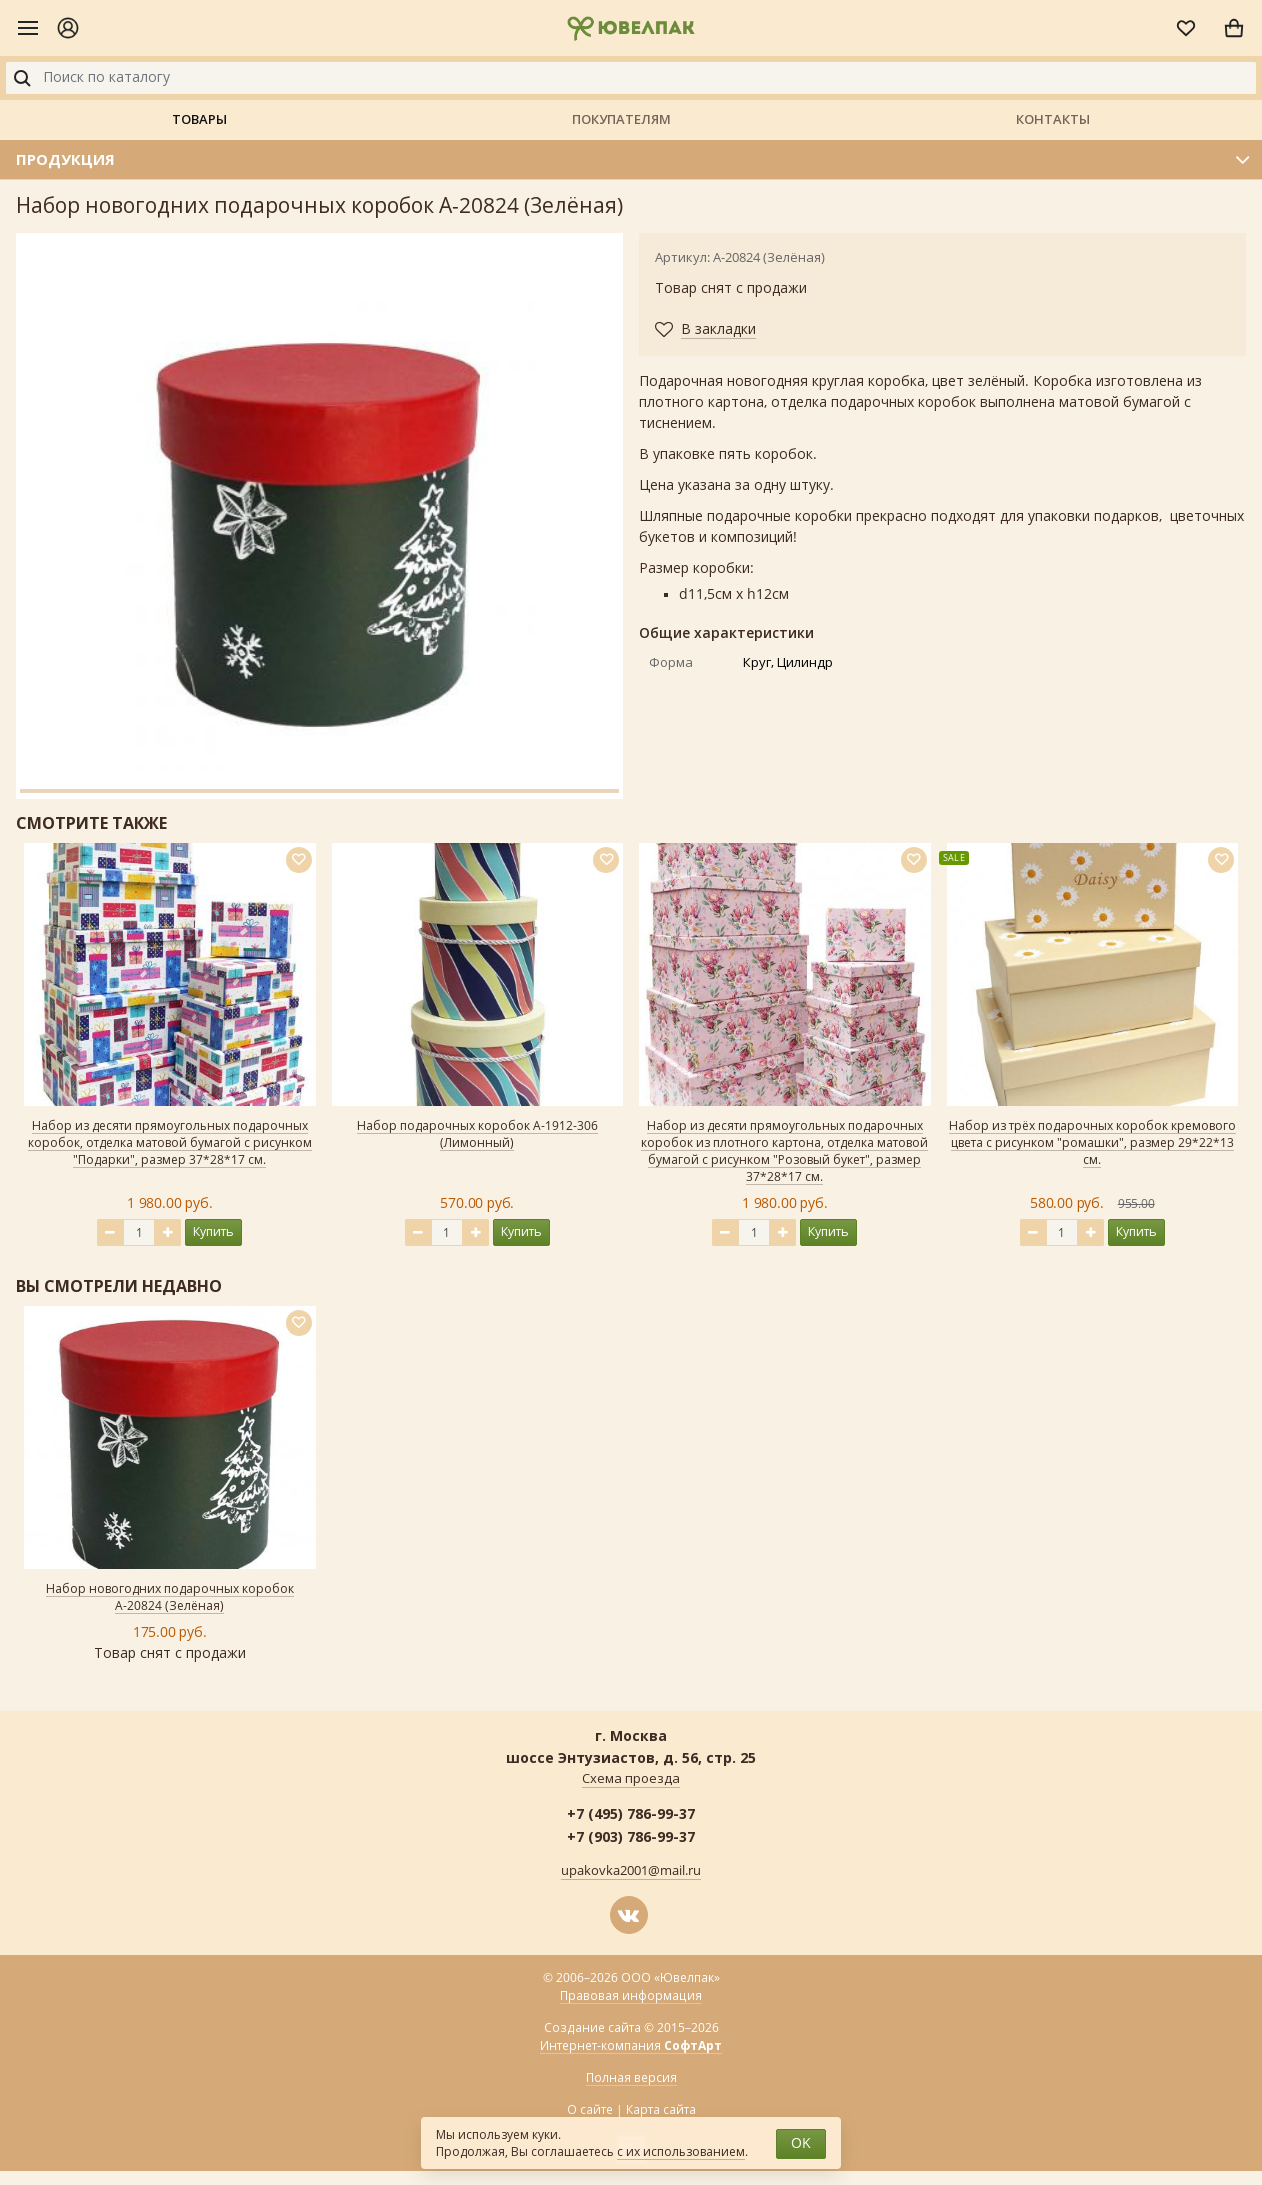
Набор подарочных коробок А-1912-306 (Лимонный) (477, 1134)
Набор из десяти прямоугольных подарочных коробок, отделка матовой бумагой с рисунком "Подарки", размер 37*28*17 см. (170, 1143)
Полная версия (631, 2078)
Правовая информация (631, 1996)
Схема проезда (631, 1779)
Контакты (1053, 119)
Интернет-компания (631, 2046)
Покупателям (621, 119)
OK (801, 2143)
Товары (199, 119)
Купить (213, 1231)
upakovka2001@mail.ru (631, 1871)
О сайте (590, 2110)
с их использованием (681, 2152)
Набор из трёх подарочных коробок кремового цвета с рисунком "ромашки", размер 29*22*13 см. (1092, 1143)
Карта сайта (661, 2110)
